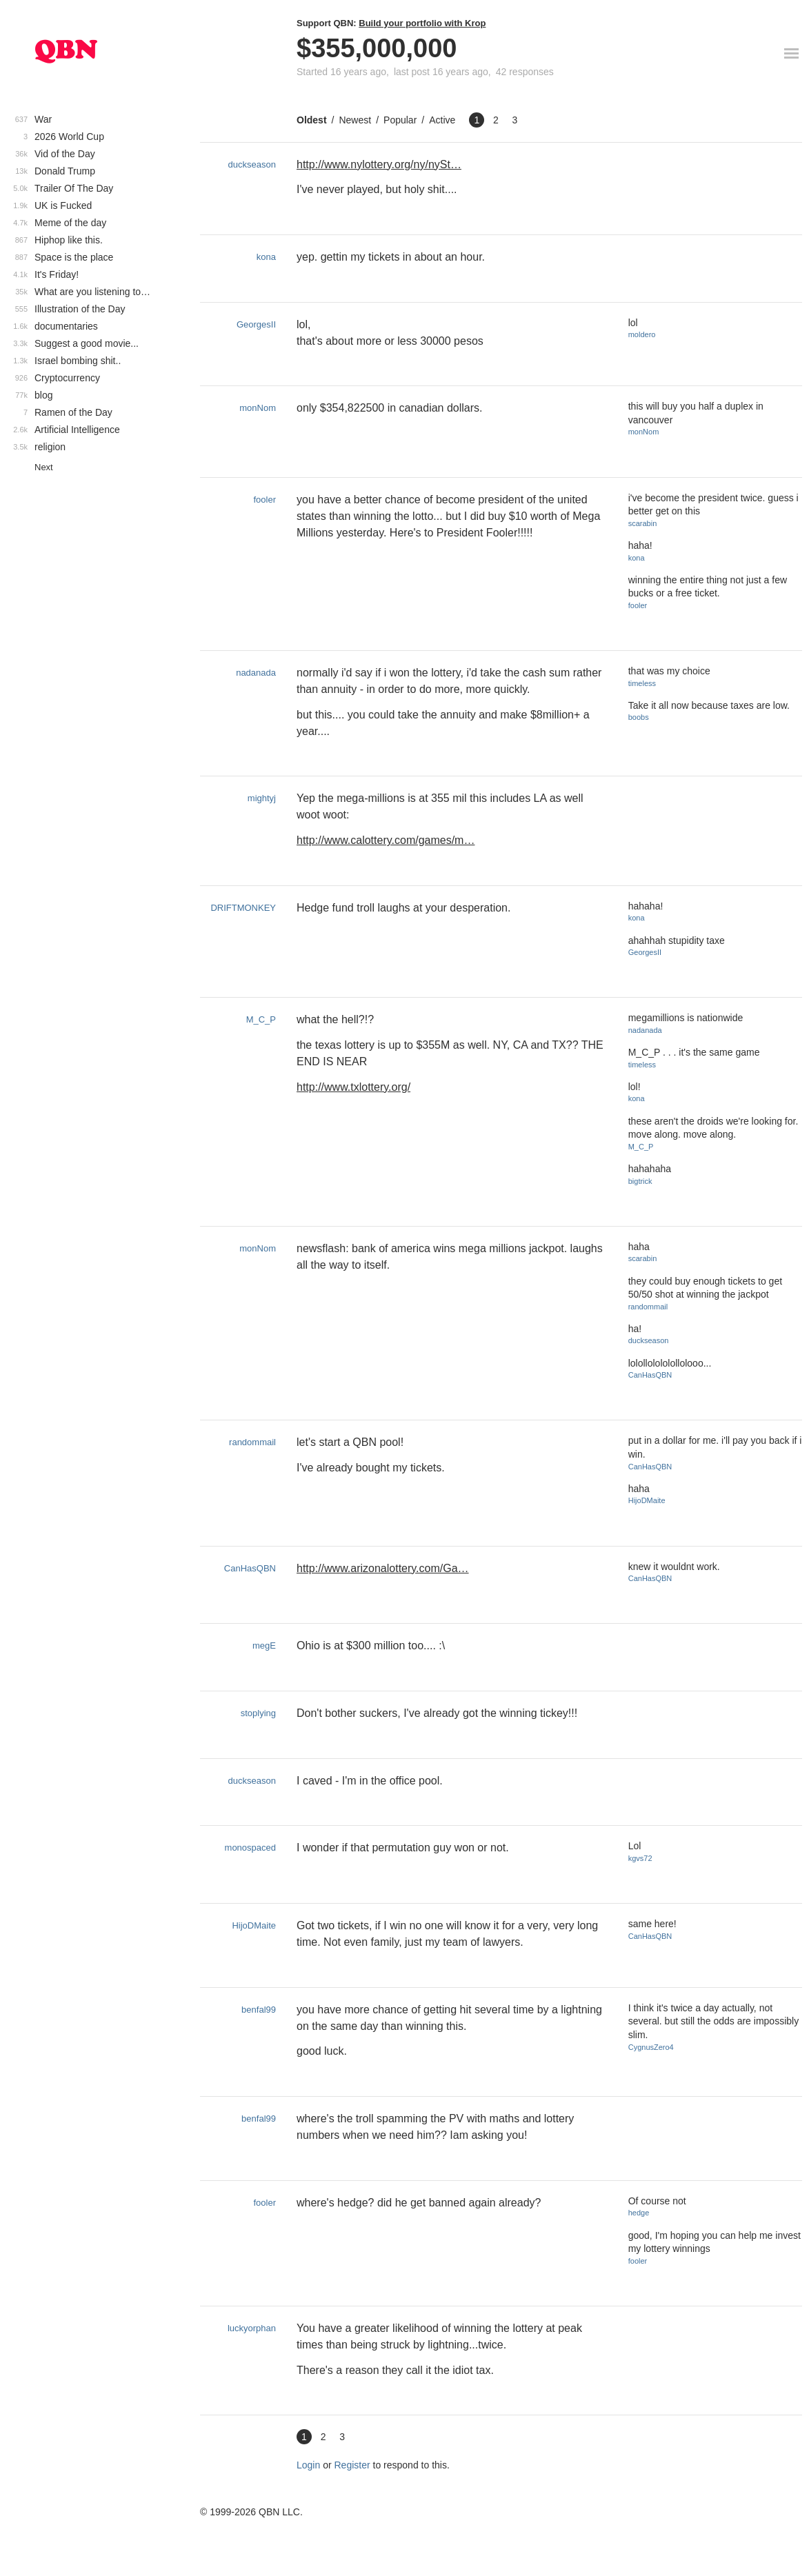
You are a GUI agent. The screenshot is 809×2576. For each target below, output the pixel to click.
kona (266, 257)
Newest (355, 119)
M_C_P (261, 1019)
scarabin (642, 523)
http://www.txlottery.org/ (353, 1087)
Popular (400, 119)
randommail (648, 1306)
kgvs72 (640, 1858)
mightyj (262, 798)
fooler (264, 499)
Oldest (312, 119)
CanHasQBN (650, 1375)
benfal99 (258, 2009)
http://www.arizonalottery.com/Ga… (383, 1568)
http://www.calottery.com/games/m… (386, 840)
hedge (639, 2212)
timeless (642, 683)
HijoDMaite (647, 1500)
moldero (642, 334)
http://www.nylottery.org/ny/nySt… (379, 164)
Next (43, 467)
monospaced (250, 1847)
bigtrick (640, 1181)
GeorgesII (256, 324)
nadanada (256, 672)
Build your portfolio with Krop (422, 23)
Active (442, 119)
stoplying (258, 1713)
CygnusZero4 (651, 2047)
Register (352, 2465)
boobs (638, 717)
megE (264, 1645)
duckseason (252, 164)
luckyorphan (252, 2328)
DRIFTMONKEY (243, 908)
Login (308, 2465)
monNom (257, 408)
